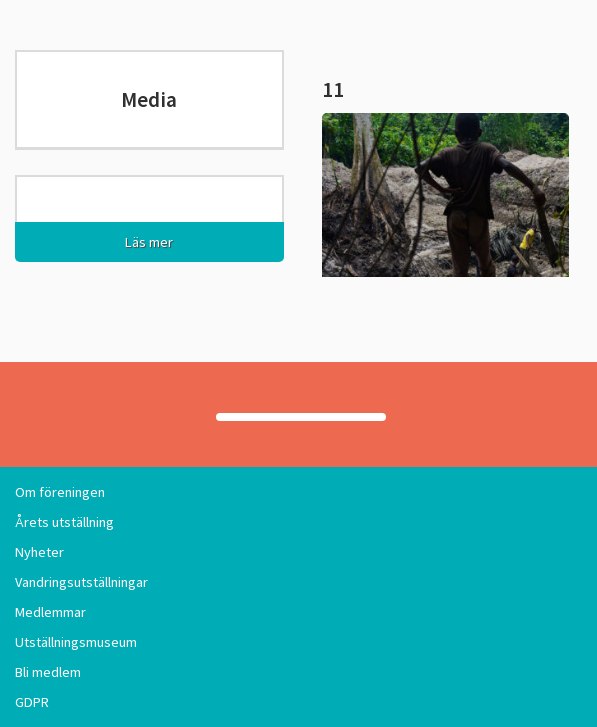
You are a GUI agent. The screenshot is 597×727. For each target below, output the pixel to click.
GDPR (32, 702)
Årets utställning (64, 522)
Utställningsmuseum (76, 642)
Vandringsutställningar (81, 582)
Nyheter (39, 552)
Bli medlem (48, 672)
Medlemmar (50, 612)
